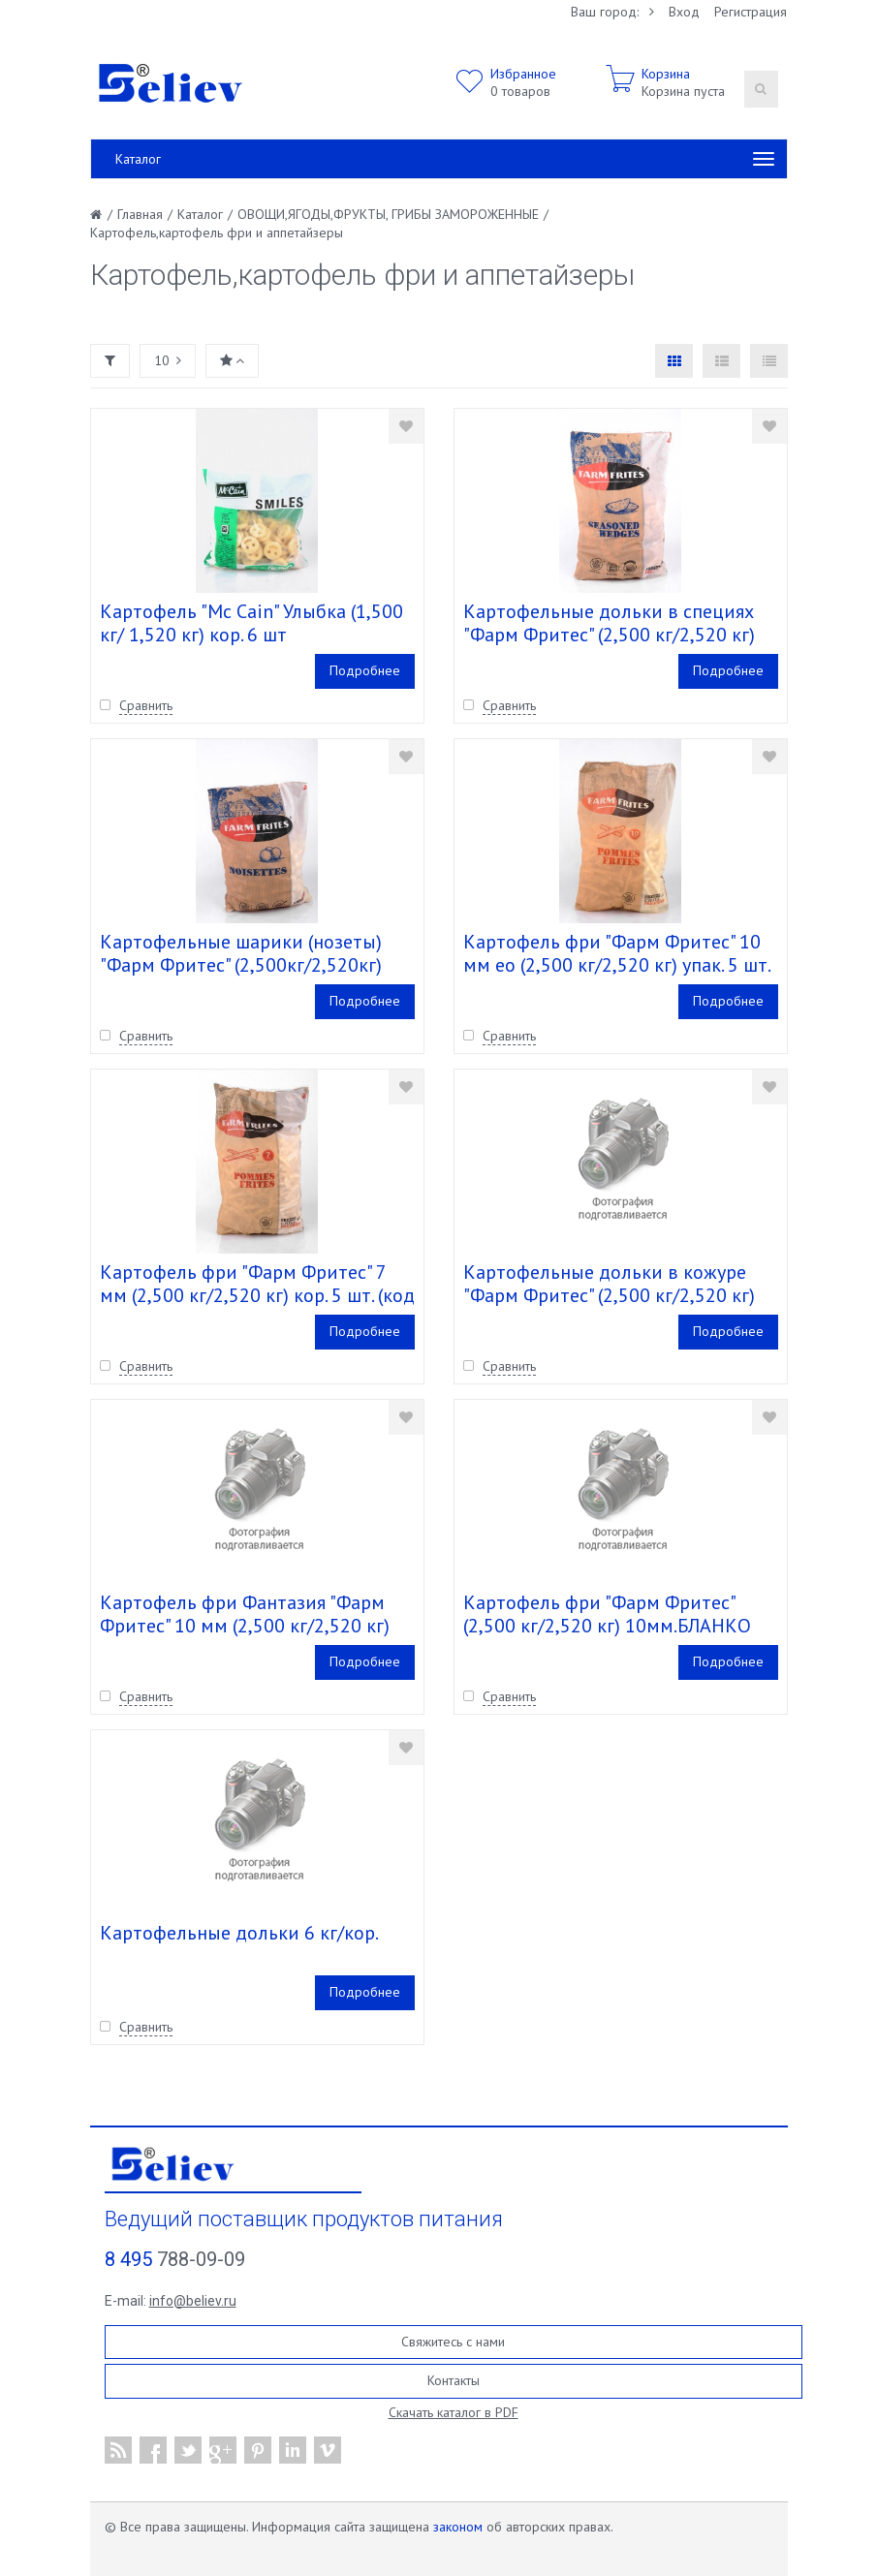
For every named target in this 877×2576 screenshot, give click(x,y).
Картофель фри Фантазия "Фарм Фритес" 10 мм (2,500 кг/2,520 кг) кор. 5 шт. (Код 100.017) (245, 1625)
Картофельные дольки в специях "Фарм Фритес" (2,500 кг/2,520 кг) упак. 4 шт (609, 634)
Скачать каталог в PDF (453, 2412)
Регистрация (750, 11)
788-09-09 (175, 2259)
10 (167, 360)
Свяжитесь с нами (453, 2341)
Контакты (453, 2380)
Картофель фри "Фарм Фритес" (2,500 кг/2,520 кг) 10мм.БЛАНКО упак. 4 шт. (607, 1625)
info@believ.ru (192, 2301)
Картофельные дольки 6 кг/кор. (239, 1932)
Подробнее (364, 670)
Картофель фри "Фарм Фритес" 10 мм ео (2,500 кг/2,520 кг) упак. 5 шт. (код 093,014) (616, 965)
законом (458, 2526)
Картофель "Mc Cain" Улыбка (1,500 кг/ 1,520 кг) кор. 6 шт (251, 623)
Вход (684, 11)
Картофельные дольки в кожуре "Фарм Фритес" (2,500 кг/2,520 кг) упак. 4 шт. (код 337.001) (609, 1295)
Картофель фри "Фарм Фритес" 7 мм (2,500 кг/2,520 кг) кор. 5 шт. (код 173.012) (257, 1295)
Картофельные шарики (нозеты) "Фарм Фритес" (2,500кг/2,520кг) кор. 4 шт (241, 965)
